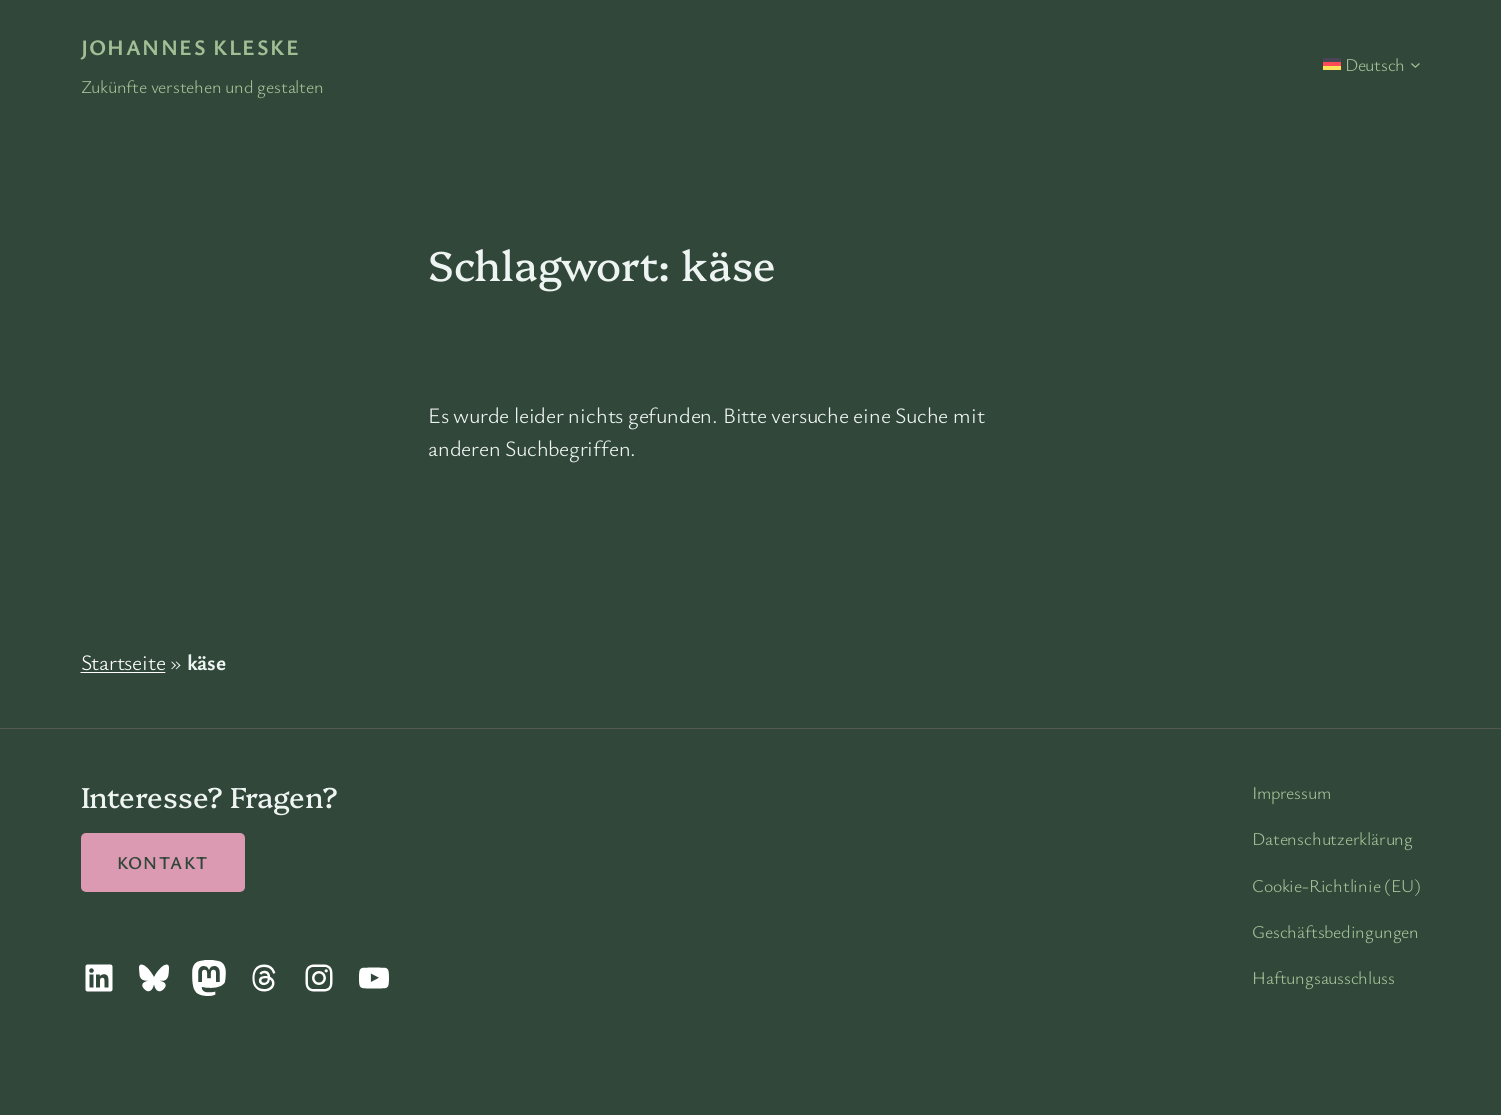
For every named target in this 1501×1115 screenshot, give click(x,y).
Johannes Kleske (191, 46)
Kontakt (163, 862)
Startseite (123, 661)
